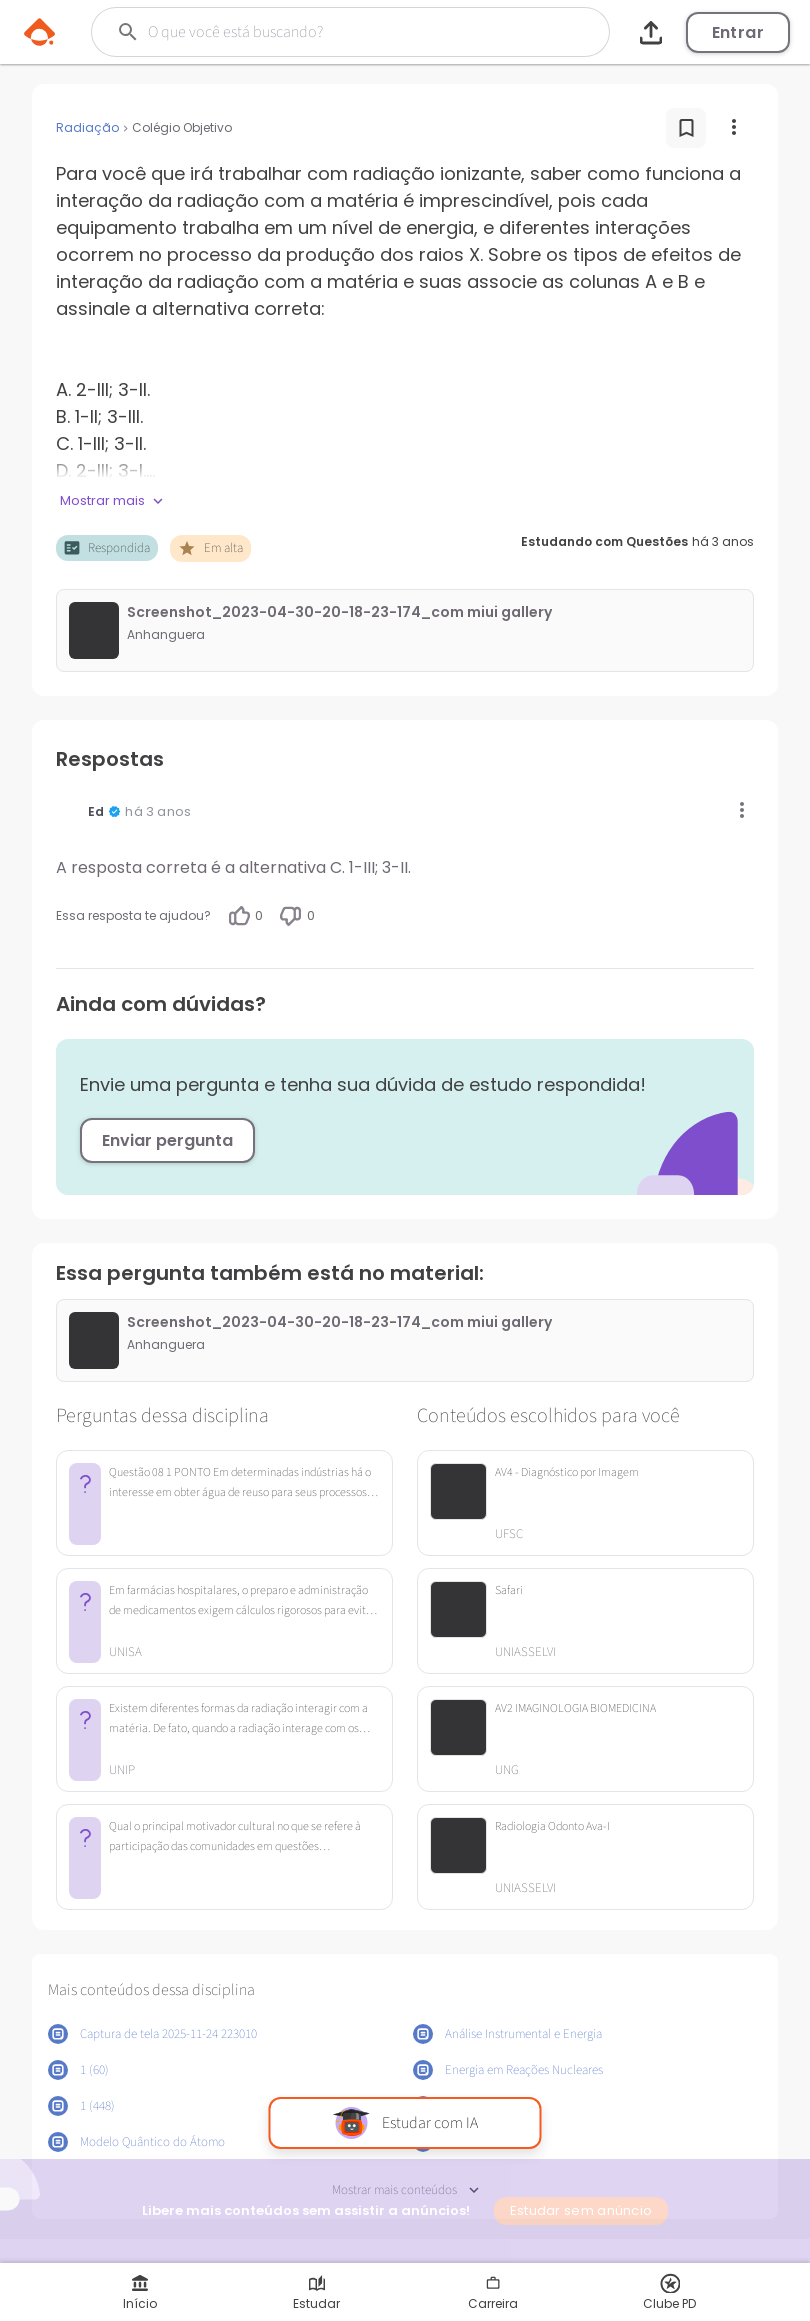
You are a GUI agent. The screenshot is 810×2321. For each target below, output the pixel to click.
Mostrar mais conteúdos (405, 2190)
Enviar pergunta (167, 1140)
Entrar (738, 32)
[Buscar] (330, 32)
